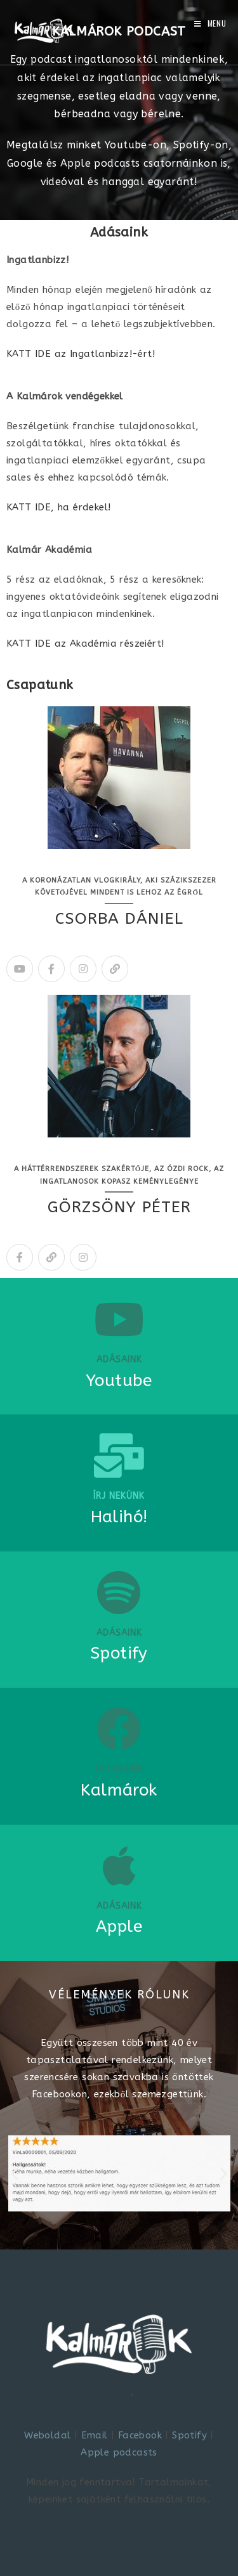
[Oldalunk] (119, 1729)
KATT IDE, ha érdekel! (58, 507)
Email (94, 2435)
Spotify (189, 2435)
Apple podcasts (119, 2452)
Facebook (140, 2435)
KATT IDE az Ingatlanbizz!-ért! (80, 353)
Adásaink (119, 1359)
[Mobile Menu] (210, 23)
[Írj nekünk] (119, 1456)
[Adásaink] (119, 1319)
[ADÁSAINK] (119, 1592)
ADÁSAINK (119, 1633)
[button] (14, 2174)
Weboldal (47, 2435)
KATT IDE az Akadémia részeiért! (85, 643)
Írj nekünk (119, 1496)
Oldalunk (119, 1769)
